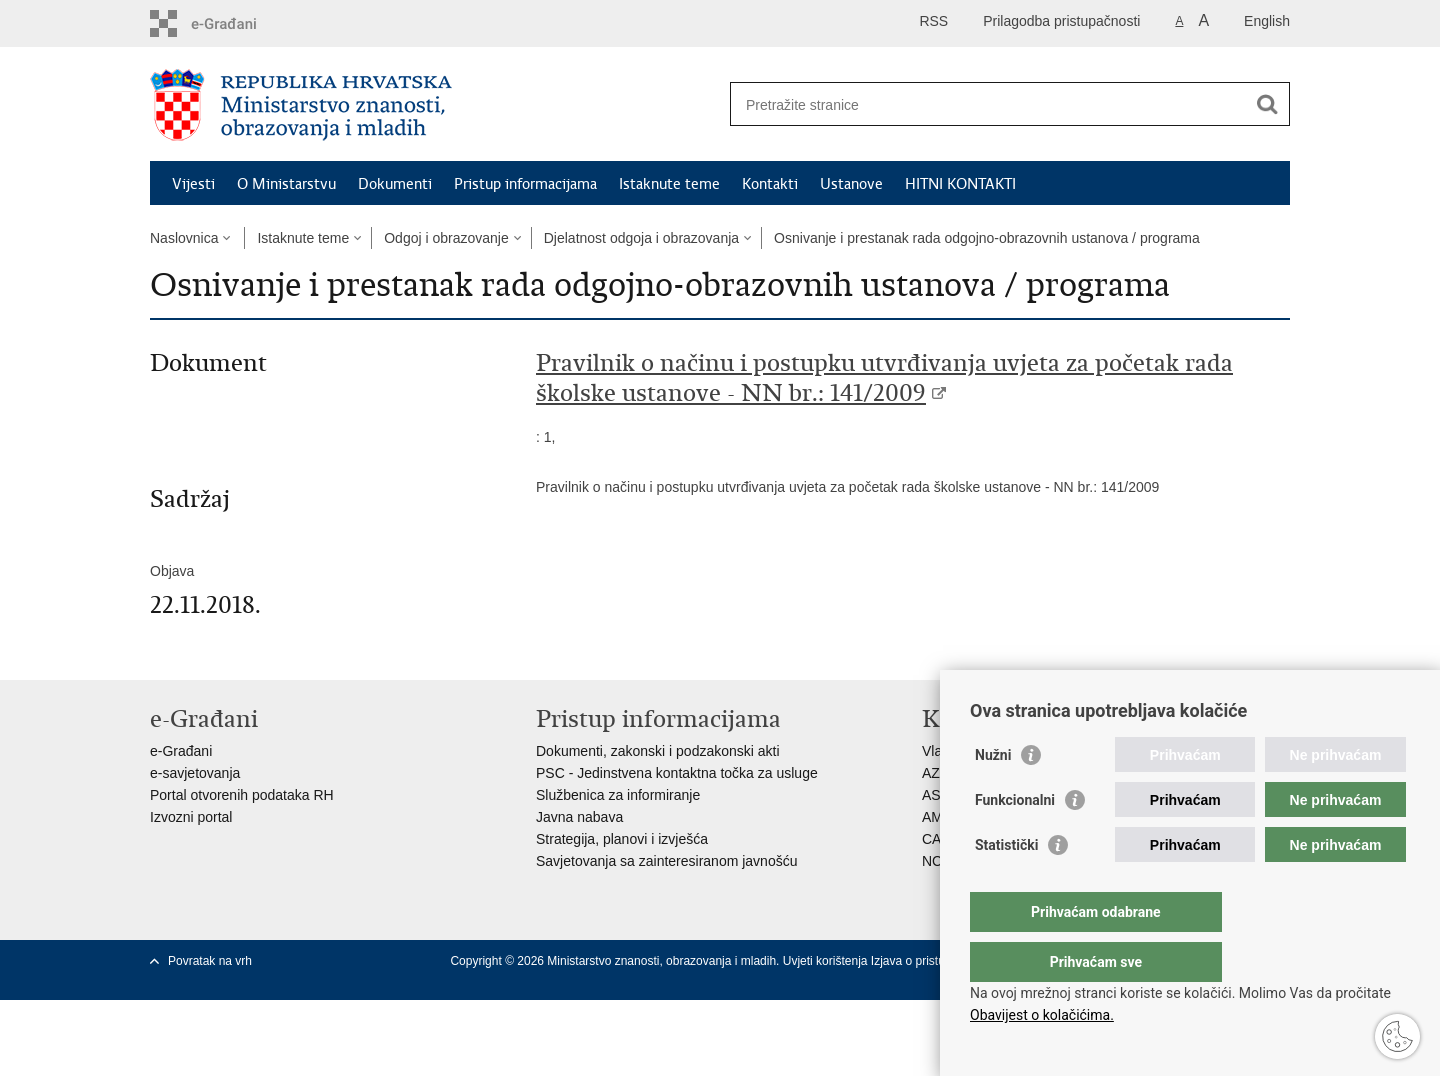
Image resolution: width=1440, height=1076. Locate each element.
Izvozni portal (191, 817)
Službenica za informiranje (618, 795)
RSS (933, 21)
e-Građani (181, 751)
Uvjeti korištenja (827, 961)
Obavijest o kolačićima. (1042, 1015)
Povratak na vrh (210, 961)
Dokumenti (395, 184)
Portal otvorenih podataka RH (242, 795)
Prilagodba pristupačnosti (1061, 21)
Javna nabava (579, 817)
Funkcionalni (1015, 840)
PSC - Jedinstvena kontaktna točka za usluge (677, 773)
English (1267, 21)
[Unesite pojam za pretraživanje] (988, 104)
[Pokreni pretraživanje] (1267, 104)
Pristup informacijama (525, 184)
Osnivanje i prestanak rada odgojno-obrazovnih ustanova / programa (987, 238)
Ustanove (851, 184)
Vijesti (193, 184)
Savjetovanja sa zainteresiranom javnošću (666, 861)
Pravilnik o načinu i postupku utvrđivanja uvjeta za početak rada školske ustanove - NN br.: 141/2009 (884, 378)
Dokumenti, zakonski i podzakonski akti (658, 751)
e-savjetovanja (195, 773)
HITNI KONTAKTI (960, 184)
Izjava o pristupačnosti (930, 961)
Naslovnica (184, 238)
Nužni (993, 795)
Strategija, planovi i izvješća (622, 839)
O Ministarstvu (286, 184)
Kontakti (770, 184)
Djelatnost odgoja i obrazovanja (641, 238)
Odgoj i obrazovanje (446, 238)
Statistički (1006, 885)
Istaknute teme (669, 184)
